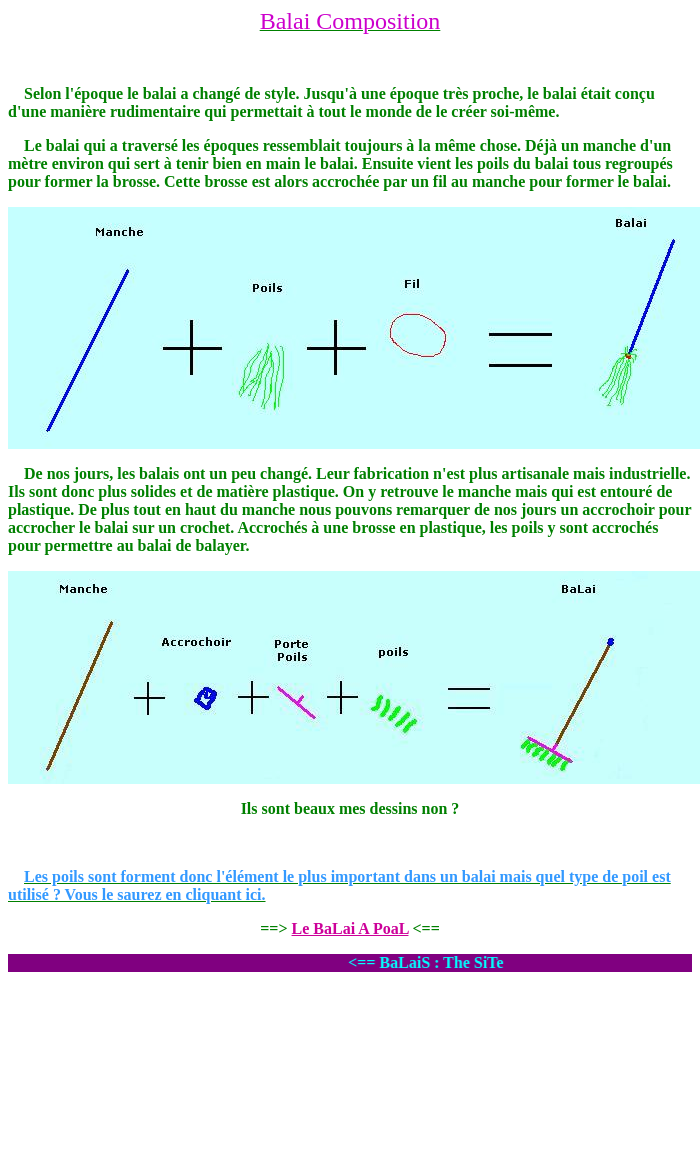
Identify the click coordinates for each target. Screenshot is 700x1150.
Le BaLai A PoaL (350, 928)
